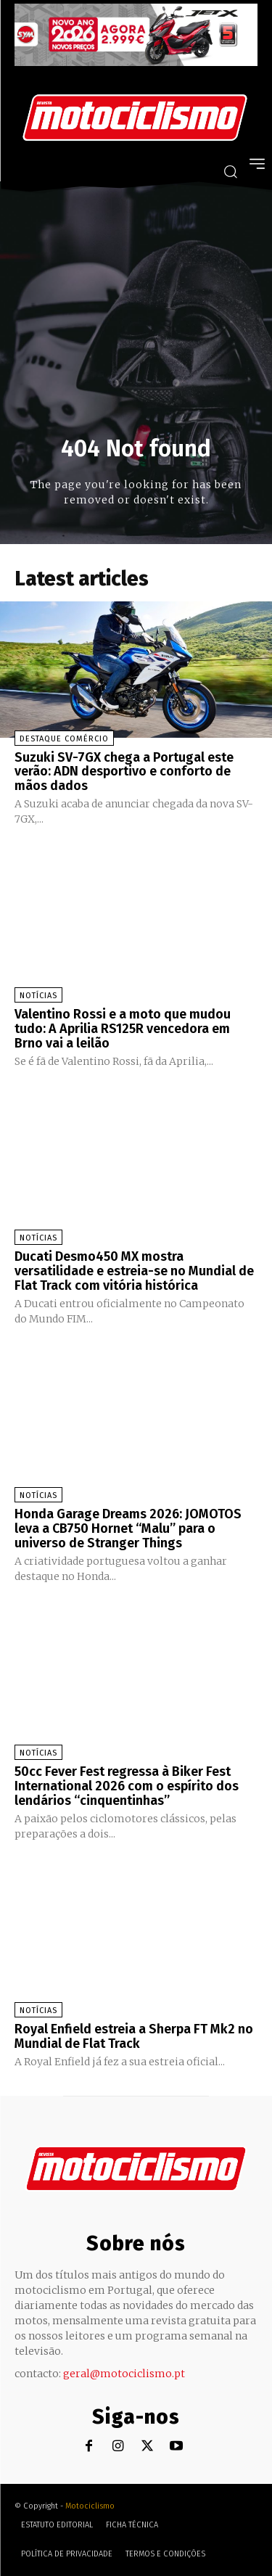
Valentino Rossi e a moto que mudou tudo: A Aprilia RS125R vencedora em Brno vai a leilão (123, 1028)
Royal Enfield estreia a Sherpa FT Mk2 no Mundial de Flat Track (134, 2036)
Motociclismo (90, 2506)
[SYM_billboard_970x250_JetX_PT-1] (136, 62)
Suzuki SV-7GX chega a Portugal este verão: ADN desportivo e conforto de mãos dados (124, 771)
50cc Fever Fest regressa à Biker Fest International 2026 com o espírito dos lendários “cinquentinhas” (127, 1786)
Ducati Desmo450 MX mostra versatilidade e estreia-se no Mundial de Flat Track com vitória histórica (134, 1270)
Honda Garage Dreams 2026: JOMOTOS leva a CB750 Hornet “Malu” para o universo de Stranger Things (128, 1528)
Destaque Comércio (64, 739)
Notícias (38, 995)
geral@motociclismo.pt (124, 2373)
